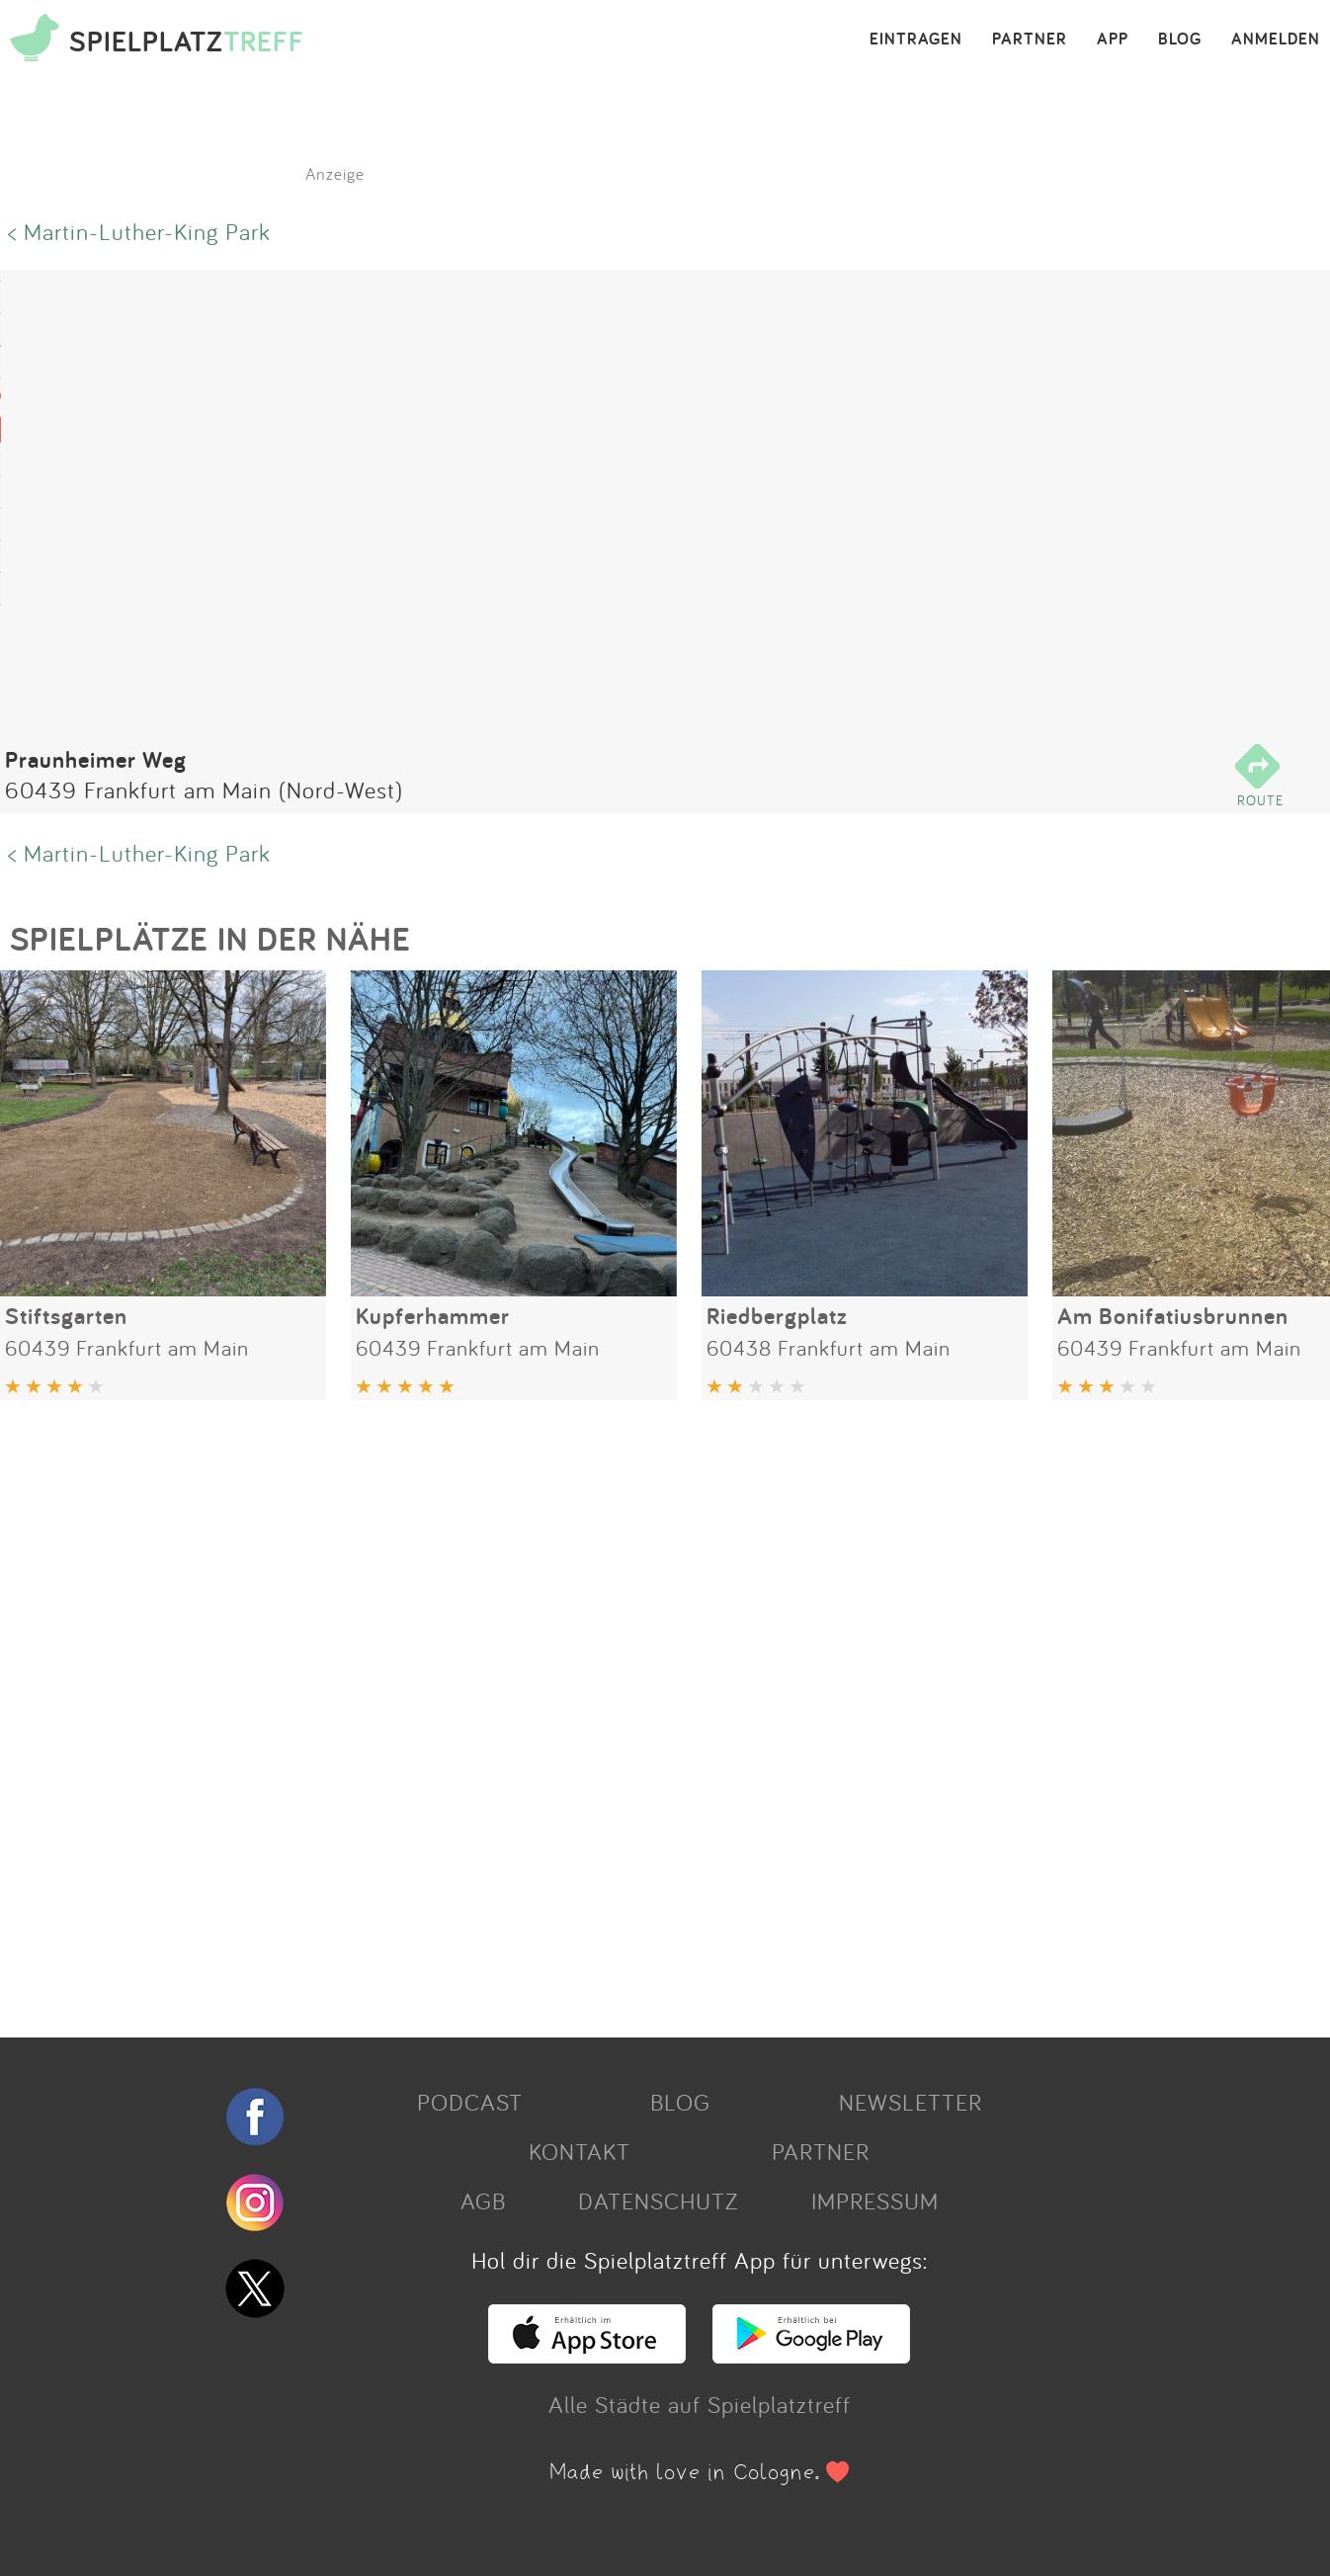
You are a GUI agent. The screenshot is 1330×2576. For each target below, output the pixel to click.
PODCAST (470, 2102)
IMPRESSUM (875, 2200)
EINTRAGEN (916, 39)
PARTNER (1029, 39)
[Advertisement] (593, 1711)
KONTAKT (579, 2151)
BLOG (1180, 39)
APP (1112, 39)
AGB (483, 2200)
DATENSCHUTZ (658, 2200)
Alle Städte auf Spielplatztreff (699, 2404)
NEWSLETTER (910, 2102)
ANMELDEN (1275, 39)
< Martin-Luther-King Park (139, 231)
